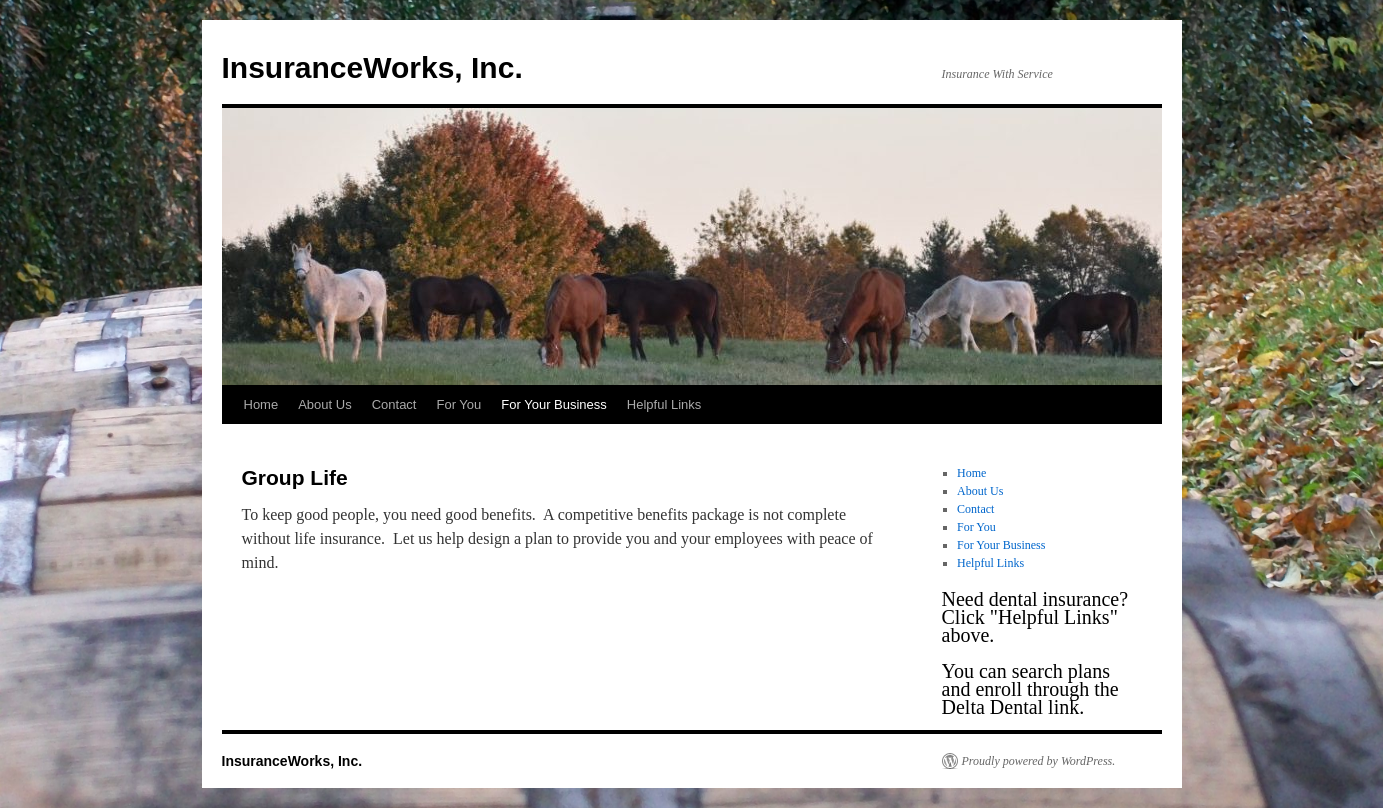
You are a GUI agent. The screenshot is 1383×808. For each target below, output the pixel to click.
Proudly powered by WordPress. (1039, 761)
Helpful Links (664, 404)
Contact (394, 404)
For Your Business (554, 404)
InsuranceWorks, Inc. (372, 67)
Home (261, 404)
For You (458, 404)
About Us (324, 404)
